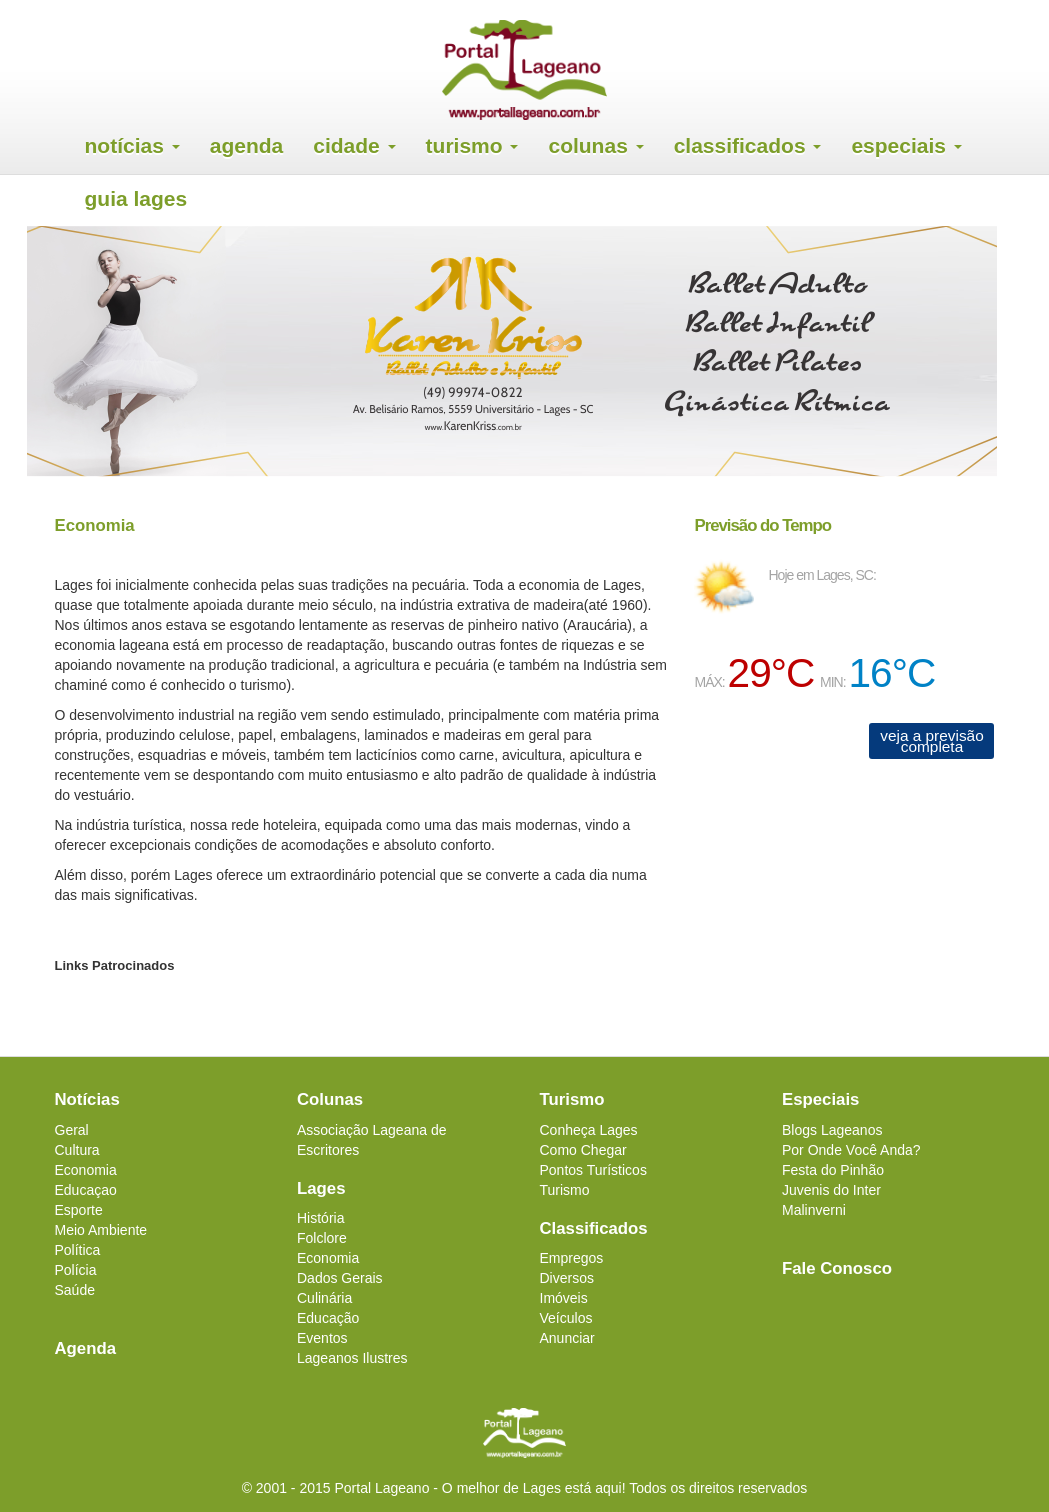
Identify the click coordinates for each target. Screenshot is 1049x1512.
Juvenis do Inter (831, 1190)
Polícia (76, 1270)
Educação (328, 1318)
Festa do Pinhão (833, 1170)
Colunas (595, 145)
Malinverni (814, 1210)
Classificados (748, 145)
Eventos (322, 1338)
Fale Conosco (837, 1268)
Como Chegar (583, 1150)
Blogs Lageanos (832, 1130)
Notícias (132, 145)
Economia (86, 1170)
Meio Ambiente (101, 1230)
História (320, 1218)
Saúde (75, 1290)
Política (78, 1250)
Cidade (354, 145)
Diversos (567, 1278)
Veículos (566, 1318)
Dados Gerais (340, 1278)
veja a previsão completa (932, 741)
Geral (72, 1130)
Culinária (324, 1298)
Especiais (906, 145)
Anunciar (567, 1338)
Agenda (247, 145)
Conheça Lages (589, 1130)
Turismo (472, 145)
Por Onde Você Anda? (851, 1150)
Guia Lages (136, 198)
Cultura (77, 1150)
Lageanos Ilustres (352, 1358)
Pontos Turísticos (593, 1170)
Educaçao (86, 1190)
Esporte (79, 1210)
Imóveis (564, 1298)
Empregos (572, 1258)
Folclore (322, 1238)
